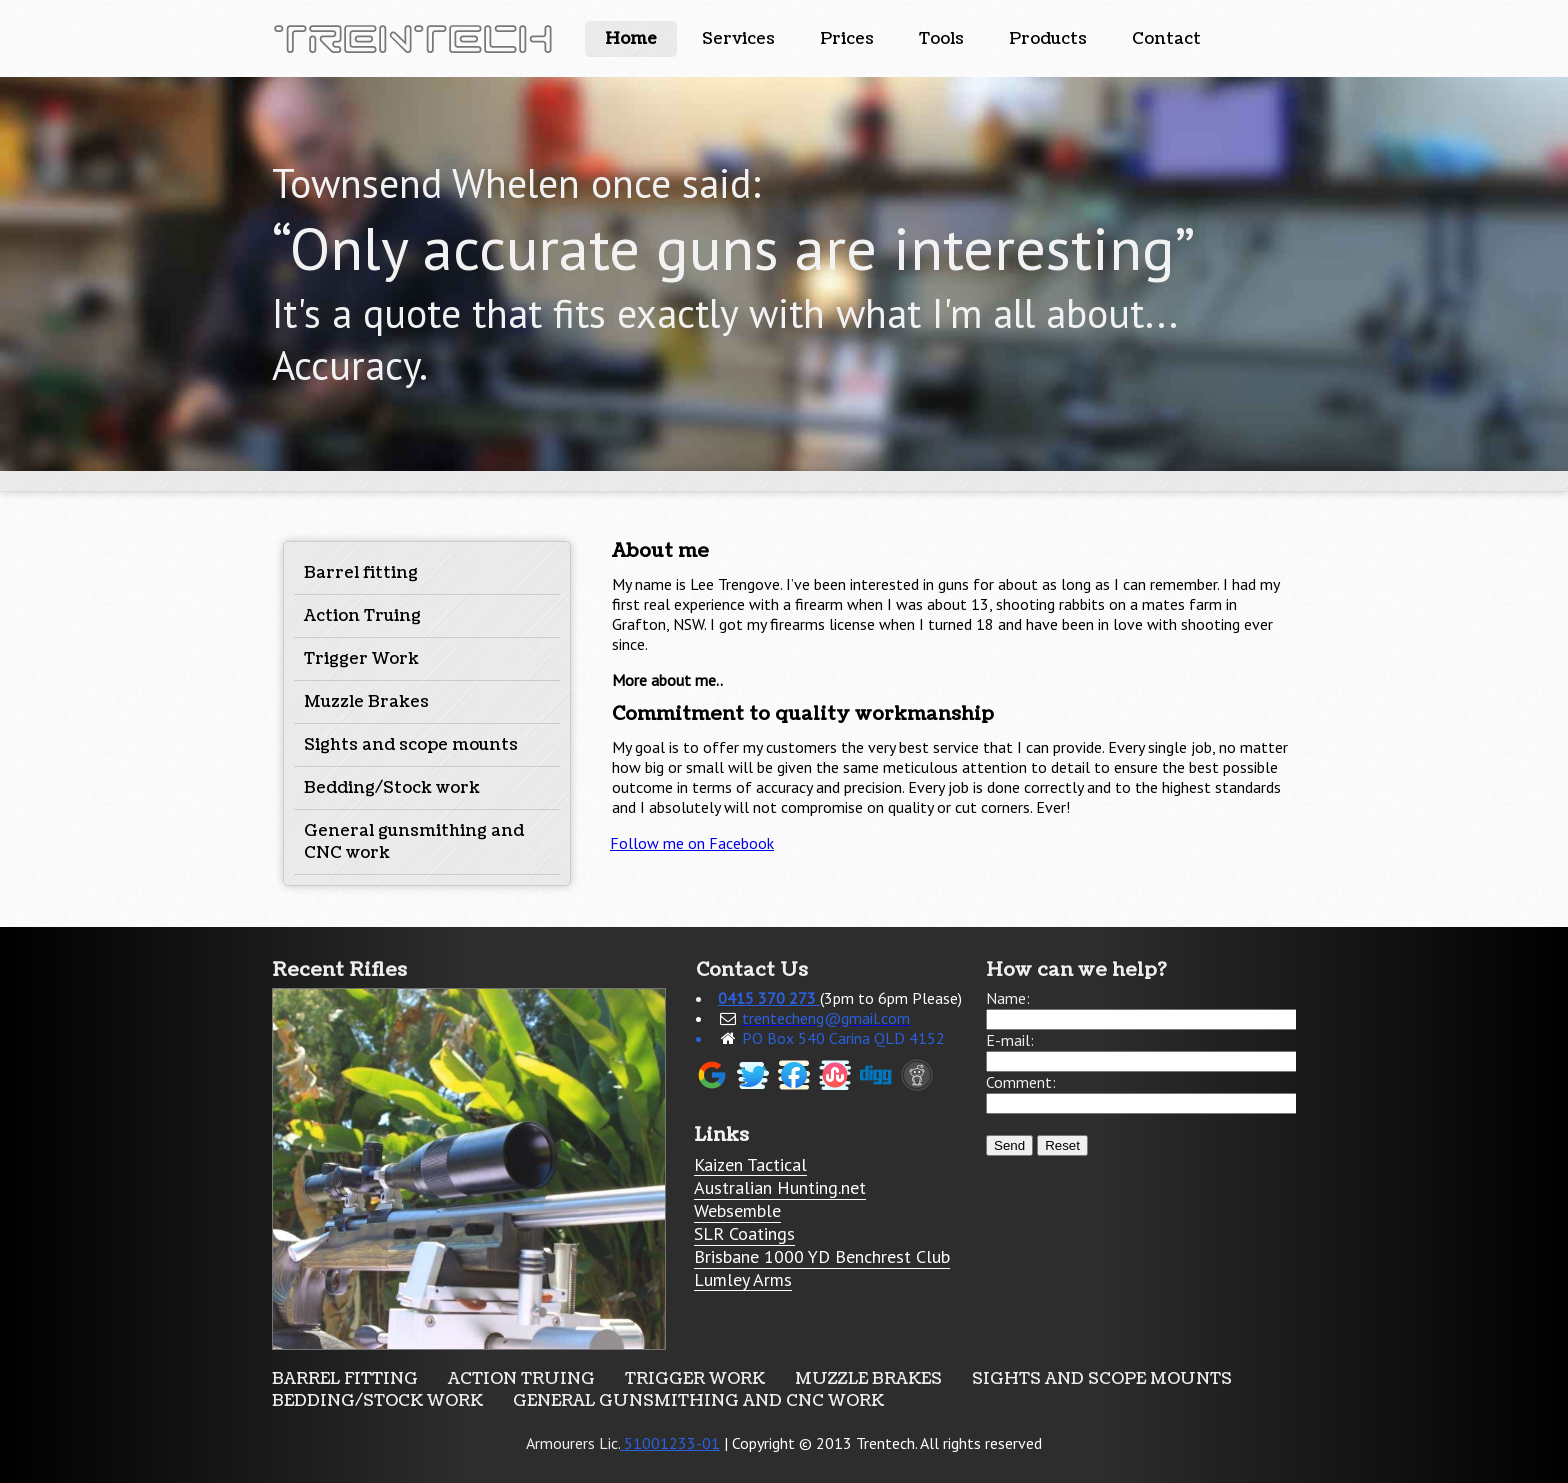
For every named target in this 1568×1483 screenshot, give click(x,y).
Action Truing (362, 616)
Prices (847, 39)
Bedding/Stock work (392, 788)
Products (1048, 39)
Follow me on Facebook (692, 843)
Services (738, 39)
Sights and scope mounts (411, 745)
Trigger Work (361, 659)
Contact (1166, 39)
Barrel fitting (361, 573)
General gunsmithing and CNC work (698, 1401)
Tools (941, 39)
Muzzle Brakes (366, 702)
